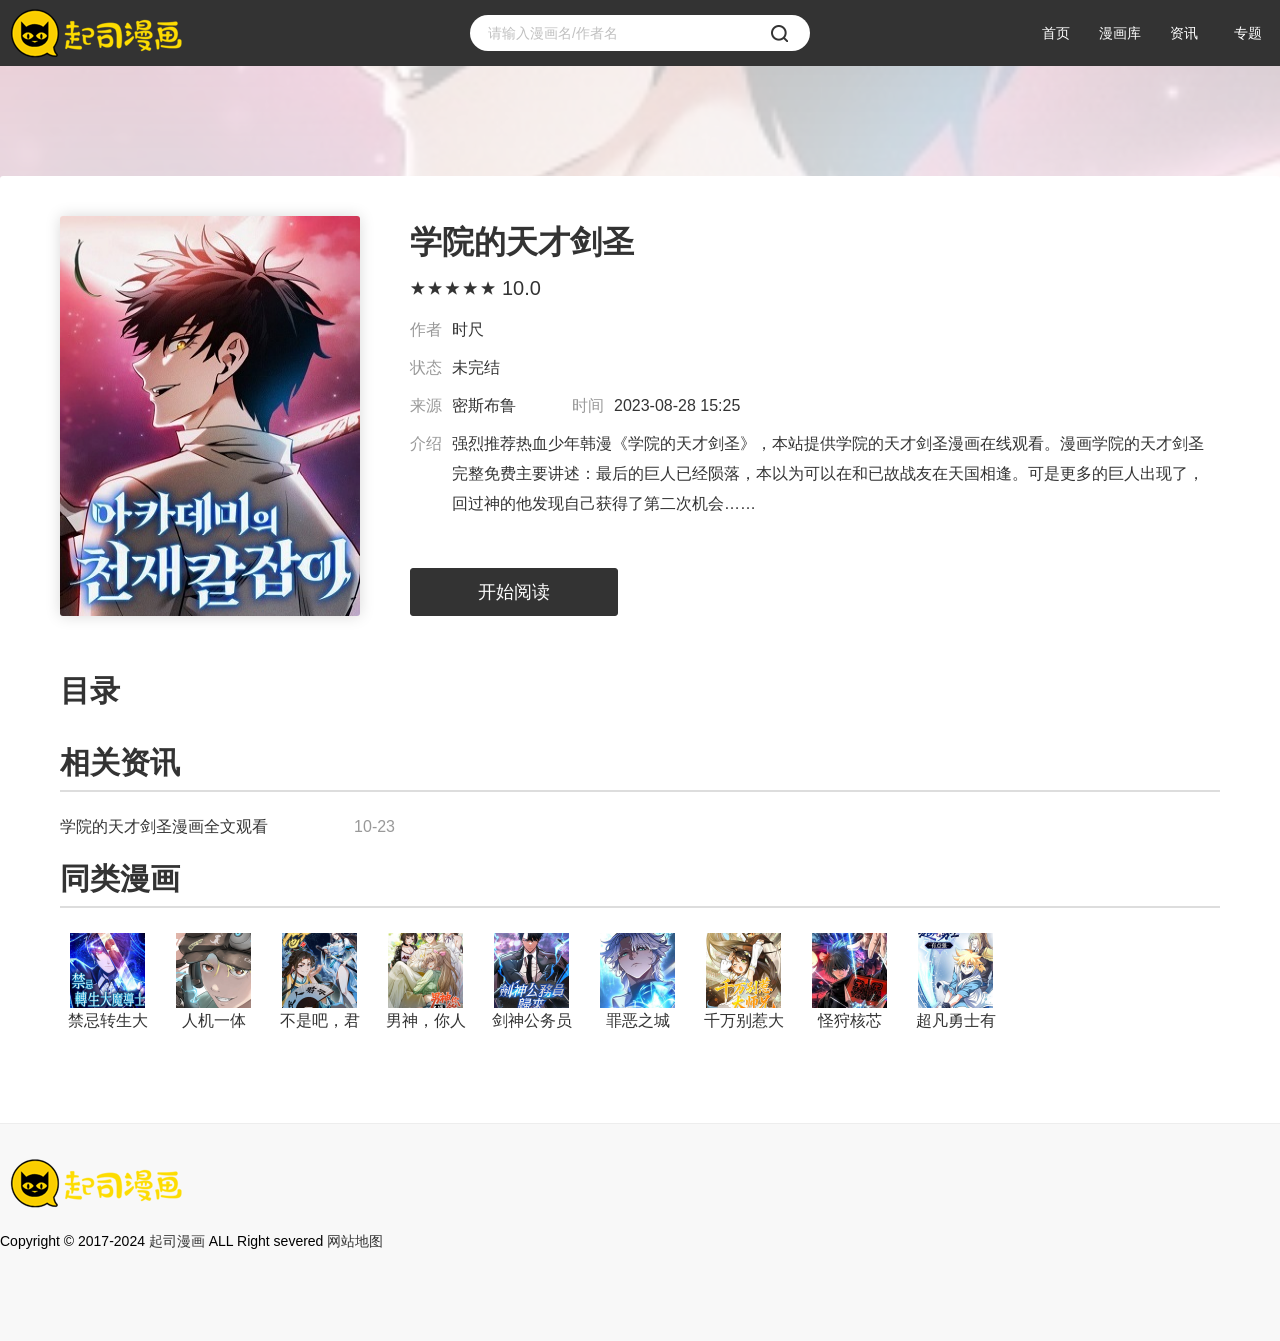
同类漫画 (120, 878)
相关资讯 (120, 762)
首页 (1056, 33)
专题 (1248, 33)
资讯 (1184, 33)
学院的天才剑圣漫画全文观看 (164, 826)
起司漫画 (177, 1241)
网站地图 (355, 1241)
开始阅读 (514, 592)
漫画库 (1120, 33)
